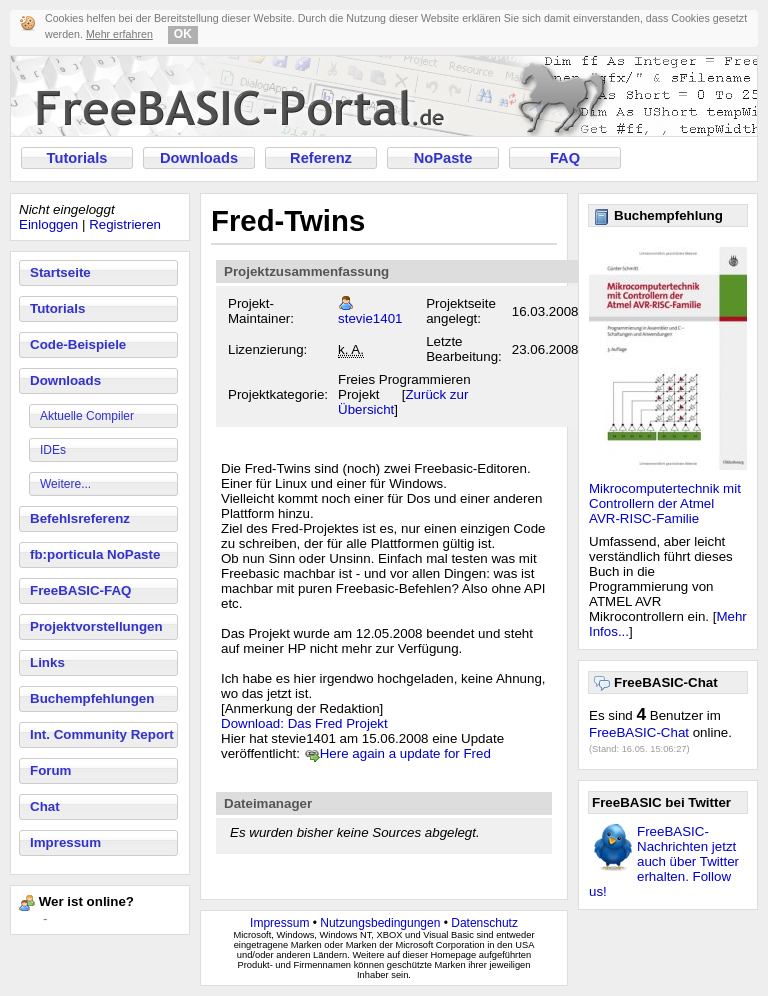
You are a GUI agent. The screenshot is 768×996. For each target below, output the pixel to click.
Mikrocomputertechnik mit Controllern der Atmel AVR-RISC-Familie (665, 503)
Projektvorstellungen (96, 626)
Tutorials (77, 158)
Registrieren (125, 224)
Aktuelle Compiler (87, 416)
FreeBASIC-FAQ (80, 590)
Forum (50, 770)
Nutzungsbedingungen (380, 923)
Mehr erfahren (119, 34)
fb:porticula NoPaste (95, 554)
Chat (45, 806)
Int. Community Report (102, 734)
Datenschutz (484, 923)
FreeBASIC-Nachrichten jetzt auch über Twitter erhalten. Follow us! (664, 861)
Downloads (199, 158)
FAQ (565, 158)
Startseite (60, 272)
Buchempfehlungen (92, 698)
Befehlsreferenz (80, 518)
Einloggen (48, 224)
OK (183, 34)
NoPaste (443, 158)
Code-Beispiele (78, 344)
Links (47, 662)
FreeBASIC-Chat (639, 732)
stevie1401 (370, 318)
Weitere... (65, 484)
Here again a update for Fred (405, 753)
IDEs (53, 450)
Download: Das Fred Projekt (304, 723)
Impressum (65, 842)
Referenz (321, 158)
